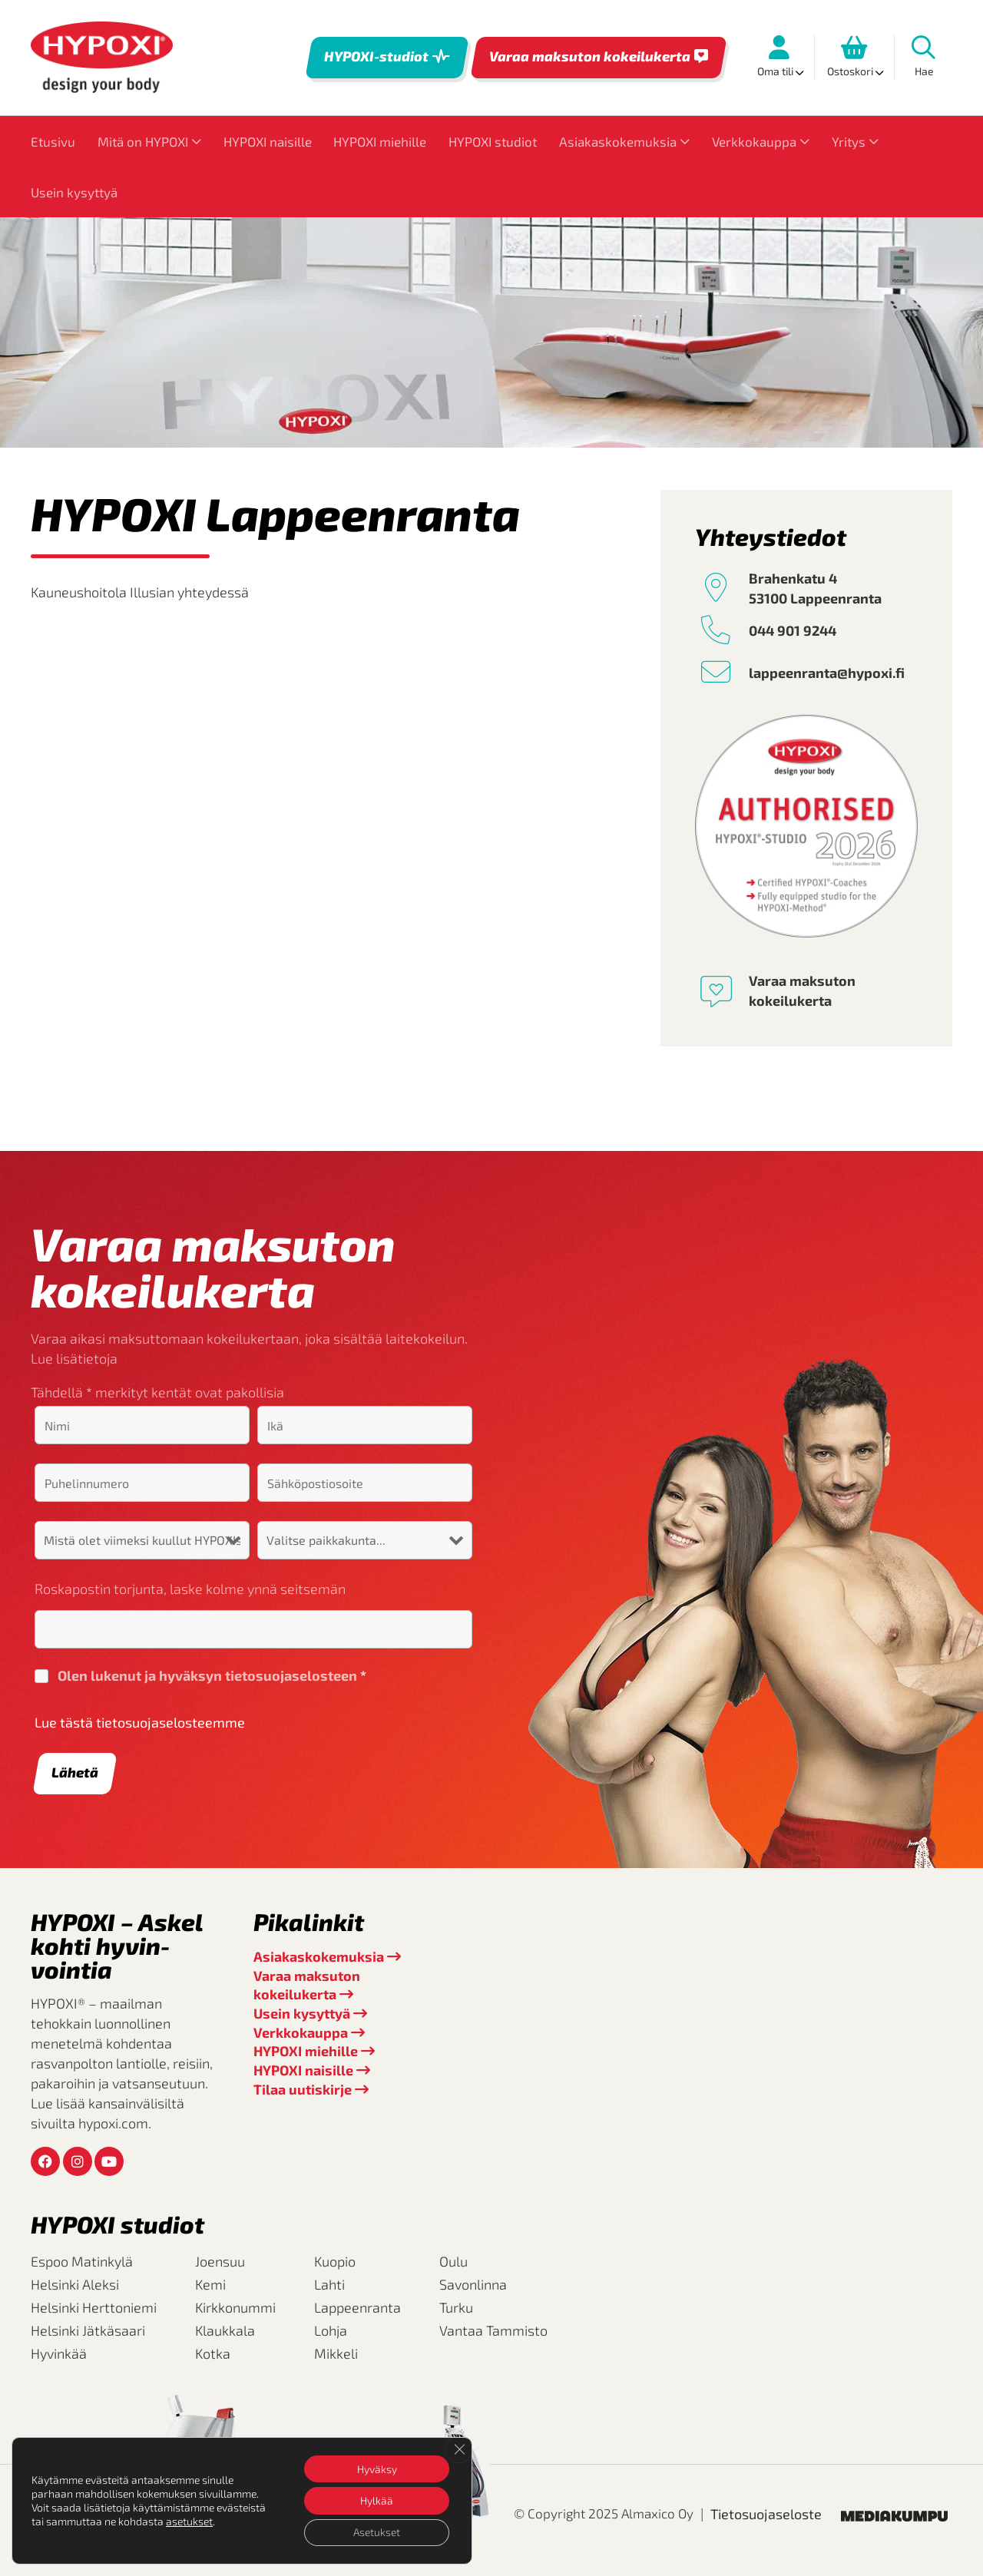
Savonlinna (473, 2284)
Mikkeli (336, 2353)
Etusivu (53, 141)
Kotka (212, 2353)
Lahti (329, 2284)
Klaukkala (225, 2330)
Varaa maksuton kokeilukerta (589, 56)
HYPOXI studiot (492, 141)
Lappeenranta (357, 2307)
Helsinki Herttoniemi (94, 2307)
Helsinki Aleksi (75, 2284)
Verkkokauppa (754, 141)
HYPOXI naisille (267, 141)
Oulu (453, 2261)
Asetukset (375, 2531)
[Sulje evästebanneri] (458, 2448)
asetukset (189, 2520)
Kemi (210, 2284)
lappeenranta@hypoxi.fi (827, 672)
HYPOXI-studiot (376, 56)
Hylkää (375, 2499)
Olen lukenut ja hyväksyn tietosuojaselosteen (212, 1675)
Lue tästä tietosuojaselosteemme (140, 1722)
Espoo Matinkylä (82, 2261)
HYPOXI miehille (379, 141)
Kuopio (335, 2261)
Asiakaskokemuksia (618, 141)
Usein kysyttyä (74, 192)
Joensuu (220, 2261)
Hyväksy (376, 2467)
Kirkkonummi (235, 2307)
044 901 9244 (792, 630)
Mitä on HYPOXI (143, 141)
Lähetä (74, 1772)
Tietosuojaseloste (766, 2513)
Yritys (849, 141)
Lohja (330, 2330)
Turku (456, 2307)
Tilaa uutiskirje (302, 2089)
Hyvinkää (59, 2353)
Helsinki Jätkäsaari (88, 2330)
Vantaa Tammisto (493, 2330)
